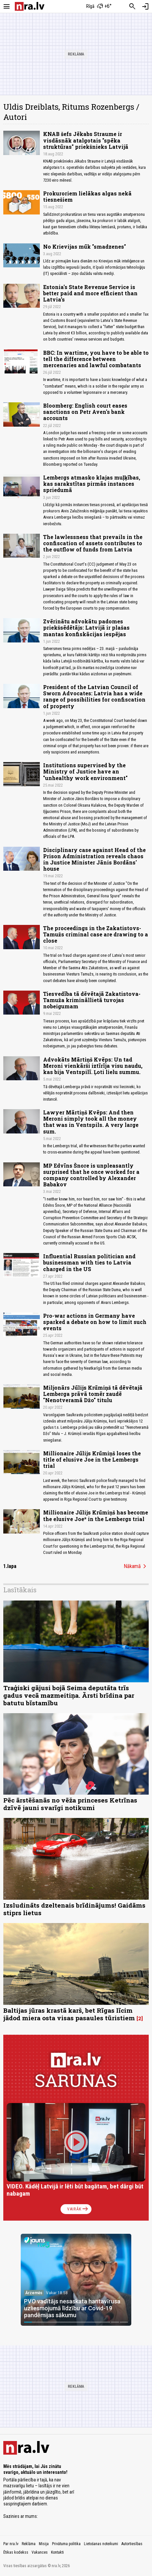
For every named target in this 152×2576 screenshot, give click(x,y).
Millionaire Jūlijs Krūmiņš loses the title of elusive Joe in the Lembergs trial (92, 1459)
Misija (44, 2544)
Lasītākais (20, 1589)
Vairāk (78, 2209)
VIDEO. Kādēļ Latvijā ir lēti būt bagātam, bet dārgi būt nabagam (75, 2190)
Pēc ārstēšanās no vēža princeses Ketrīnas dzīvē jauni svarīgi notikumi (70, 1804)
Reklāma (29, 2544)
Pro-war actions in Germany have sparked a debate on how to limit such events (94, 1322)
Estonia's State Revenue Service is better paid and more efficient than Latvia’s (90, 293)
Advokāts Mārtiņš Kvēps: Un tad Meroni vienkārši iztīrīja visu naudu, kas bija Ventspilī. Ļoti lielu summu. (92, 1065)
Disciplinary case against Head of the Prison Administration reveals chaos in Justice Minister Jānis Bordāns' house (94, 859)
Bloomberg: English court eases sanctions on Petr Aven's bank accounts (85, 411)
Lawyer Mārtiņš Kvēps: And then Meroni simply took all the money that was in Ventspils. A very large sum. (91, 1122)
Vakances (40, 2552)
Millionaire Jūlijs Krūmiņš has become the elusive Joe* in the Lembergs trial (95, 1515)
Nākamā (136, 1566)
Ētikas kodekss (15, 2552)
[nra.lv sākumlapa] (29, 6)
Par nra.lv (10, 2544)
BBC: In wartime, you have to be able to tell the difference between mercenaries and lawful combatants (96, 359)
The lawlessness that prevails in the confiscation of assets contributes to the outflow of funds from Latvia (92, 543)
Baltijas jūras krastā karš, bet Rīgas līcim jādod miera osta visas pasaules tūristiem (69, 2014)
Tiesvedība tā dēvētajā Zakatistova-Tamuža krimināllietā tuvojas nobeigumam (91, 1000)
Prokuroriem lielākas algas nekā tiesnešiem (87, 196)
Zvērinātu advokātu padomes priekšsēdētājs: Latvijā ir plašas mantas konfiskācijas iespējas (86, 627)
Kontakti (57, 2552)
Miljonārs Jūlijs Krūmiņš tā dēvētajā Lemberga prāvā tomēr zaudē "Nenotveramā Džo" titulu (92, 1393)
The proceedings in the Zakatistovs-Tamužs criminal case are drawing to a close (95, 934)
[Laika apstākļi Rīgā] (99, 6)
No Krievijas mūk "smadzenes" (84, 246)
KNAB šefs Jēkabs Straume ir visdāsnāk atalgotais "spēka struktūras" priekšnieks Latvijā (85, 140)
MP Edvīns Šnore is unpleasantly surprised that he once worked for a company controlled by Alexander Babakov (91, 1175)
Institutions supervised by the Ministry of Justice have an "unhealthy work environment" (85, 771)
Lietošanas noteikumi (101, 2544)
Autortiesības (131, 2544)
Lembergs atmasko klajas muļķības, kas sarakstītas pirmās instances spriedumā (91, 483)
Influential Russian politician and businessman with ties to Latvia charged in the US (89, 1262)
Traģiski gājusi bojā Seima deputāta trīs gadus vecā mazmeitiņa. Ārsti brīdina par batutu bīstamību (68, 1695)
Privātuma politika (66, 2544)
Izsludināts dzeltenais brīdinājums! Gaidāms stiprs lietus (74, 1909)
